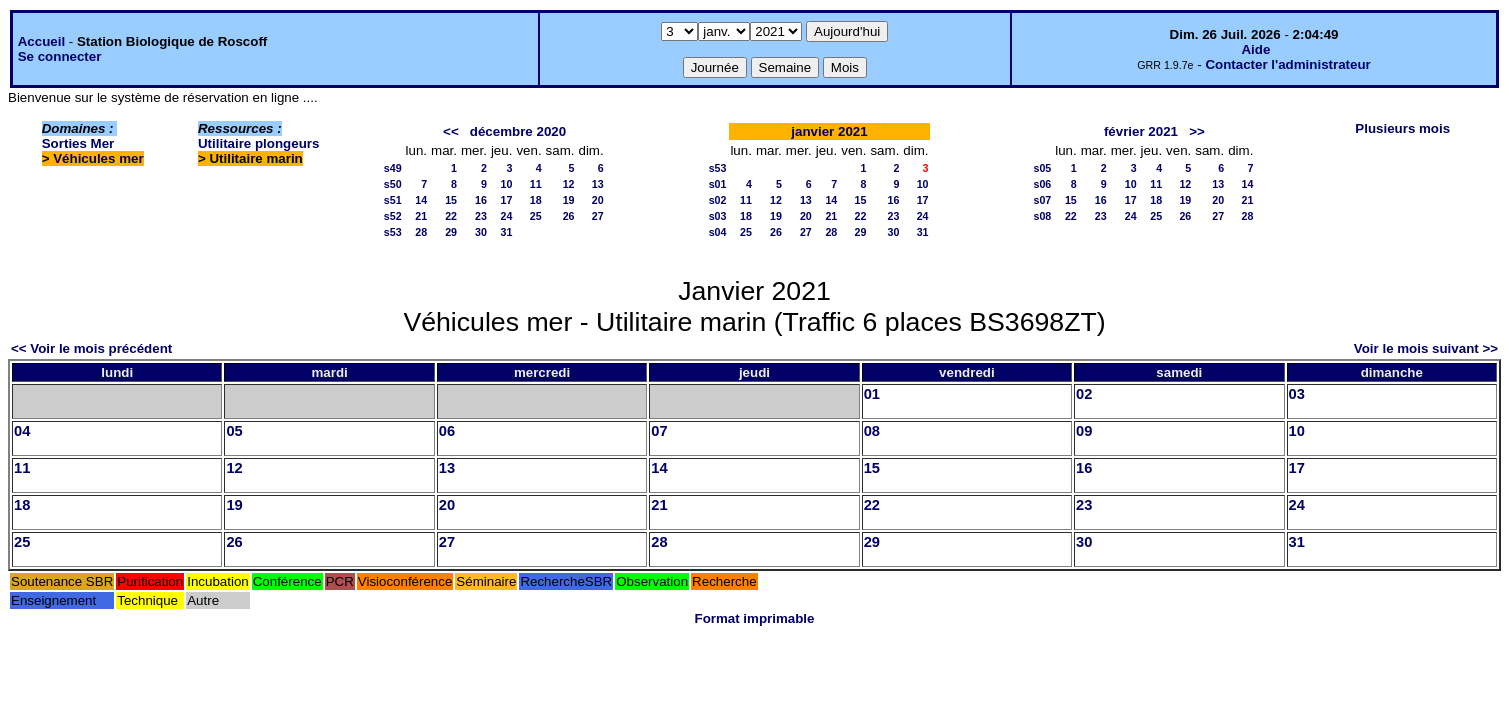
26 (569, 216)
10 (507, 184)
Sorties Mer (78, 143)
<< (451, 131)
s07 (1042, 200)
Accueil (41, 41)
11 (536, 184)
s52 (393, 216)
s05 (1042, 168)
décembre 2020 (518, 131)
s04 (718, 232)
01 (872, 394)
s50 (393, 184)
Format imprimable (755, 618)
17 (507, 200)
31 (507, 232)
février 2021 (1141, 131)
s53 (393, 232)
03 (1297, 394)
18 (536, 200)
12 (569, 184)
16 (481, 200)
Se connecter (60, 56)
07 (659, 431)
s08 (1042, 216)
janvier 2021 (829, 131)
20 (598, 200)
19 (569, 200)
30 (481, 232)
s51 (393, 200)
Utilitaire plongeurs (258, 143)
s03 (718, 216)
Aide (1255, 49)
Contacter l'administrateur (1287, 64)
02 (1084, 394)
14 (421, 200)
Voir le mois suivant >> (1426, 348)
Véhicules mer (98, 158)
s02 (718, 200)
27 (598, 216)
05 (234, 431)
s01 (718, 184)
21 (421, 216)
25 (536, 216)
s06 (1042, 184)
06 (447, 431)
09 (1084, 431)
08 (872, 431)
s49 (393, 168)
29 (451, 232)
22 (451, 216)
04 (22, 431)
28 (421, 232)
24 (507, 216)
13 (598, 184)
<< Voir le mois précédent (91, 348)
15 (451, 200)
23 (481, 216)
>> (1197, 131)
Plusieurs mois (1402, 128)
